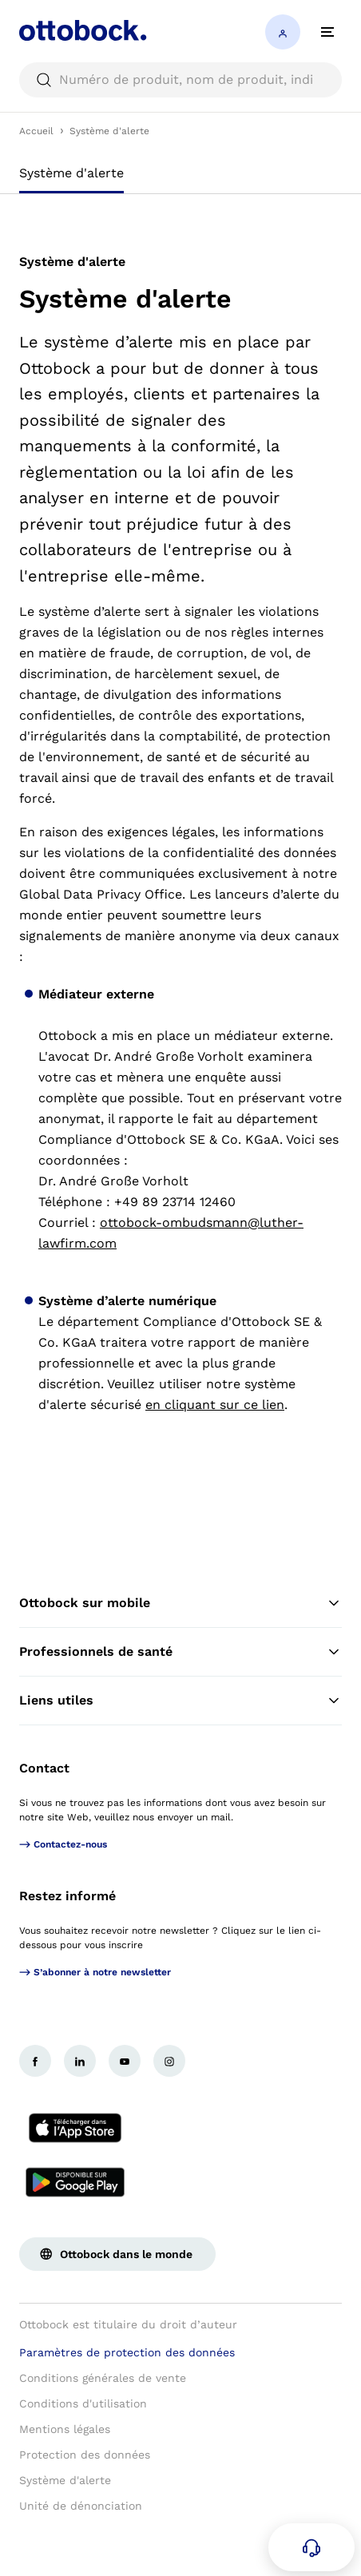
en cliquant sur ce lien (214, 1404)
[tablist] (180, 178)
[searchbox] (180, 79)
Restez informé (67, 1895)
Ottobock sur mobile (180, 1603)
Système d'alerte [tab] (71, 173)
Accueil (36, 131)
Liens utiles (180, 1701)
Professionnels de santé (180, 1652)
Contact (44, 1768)
